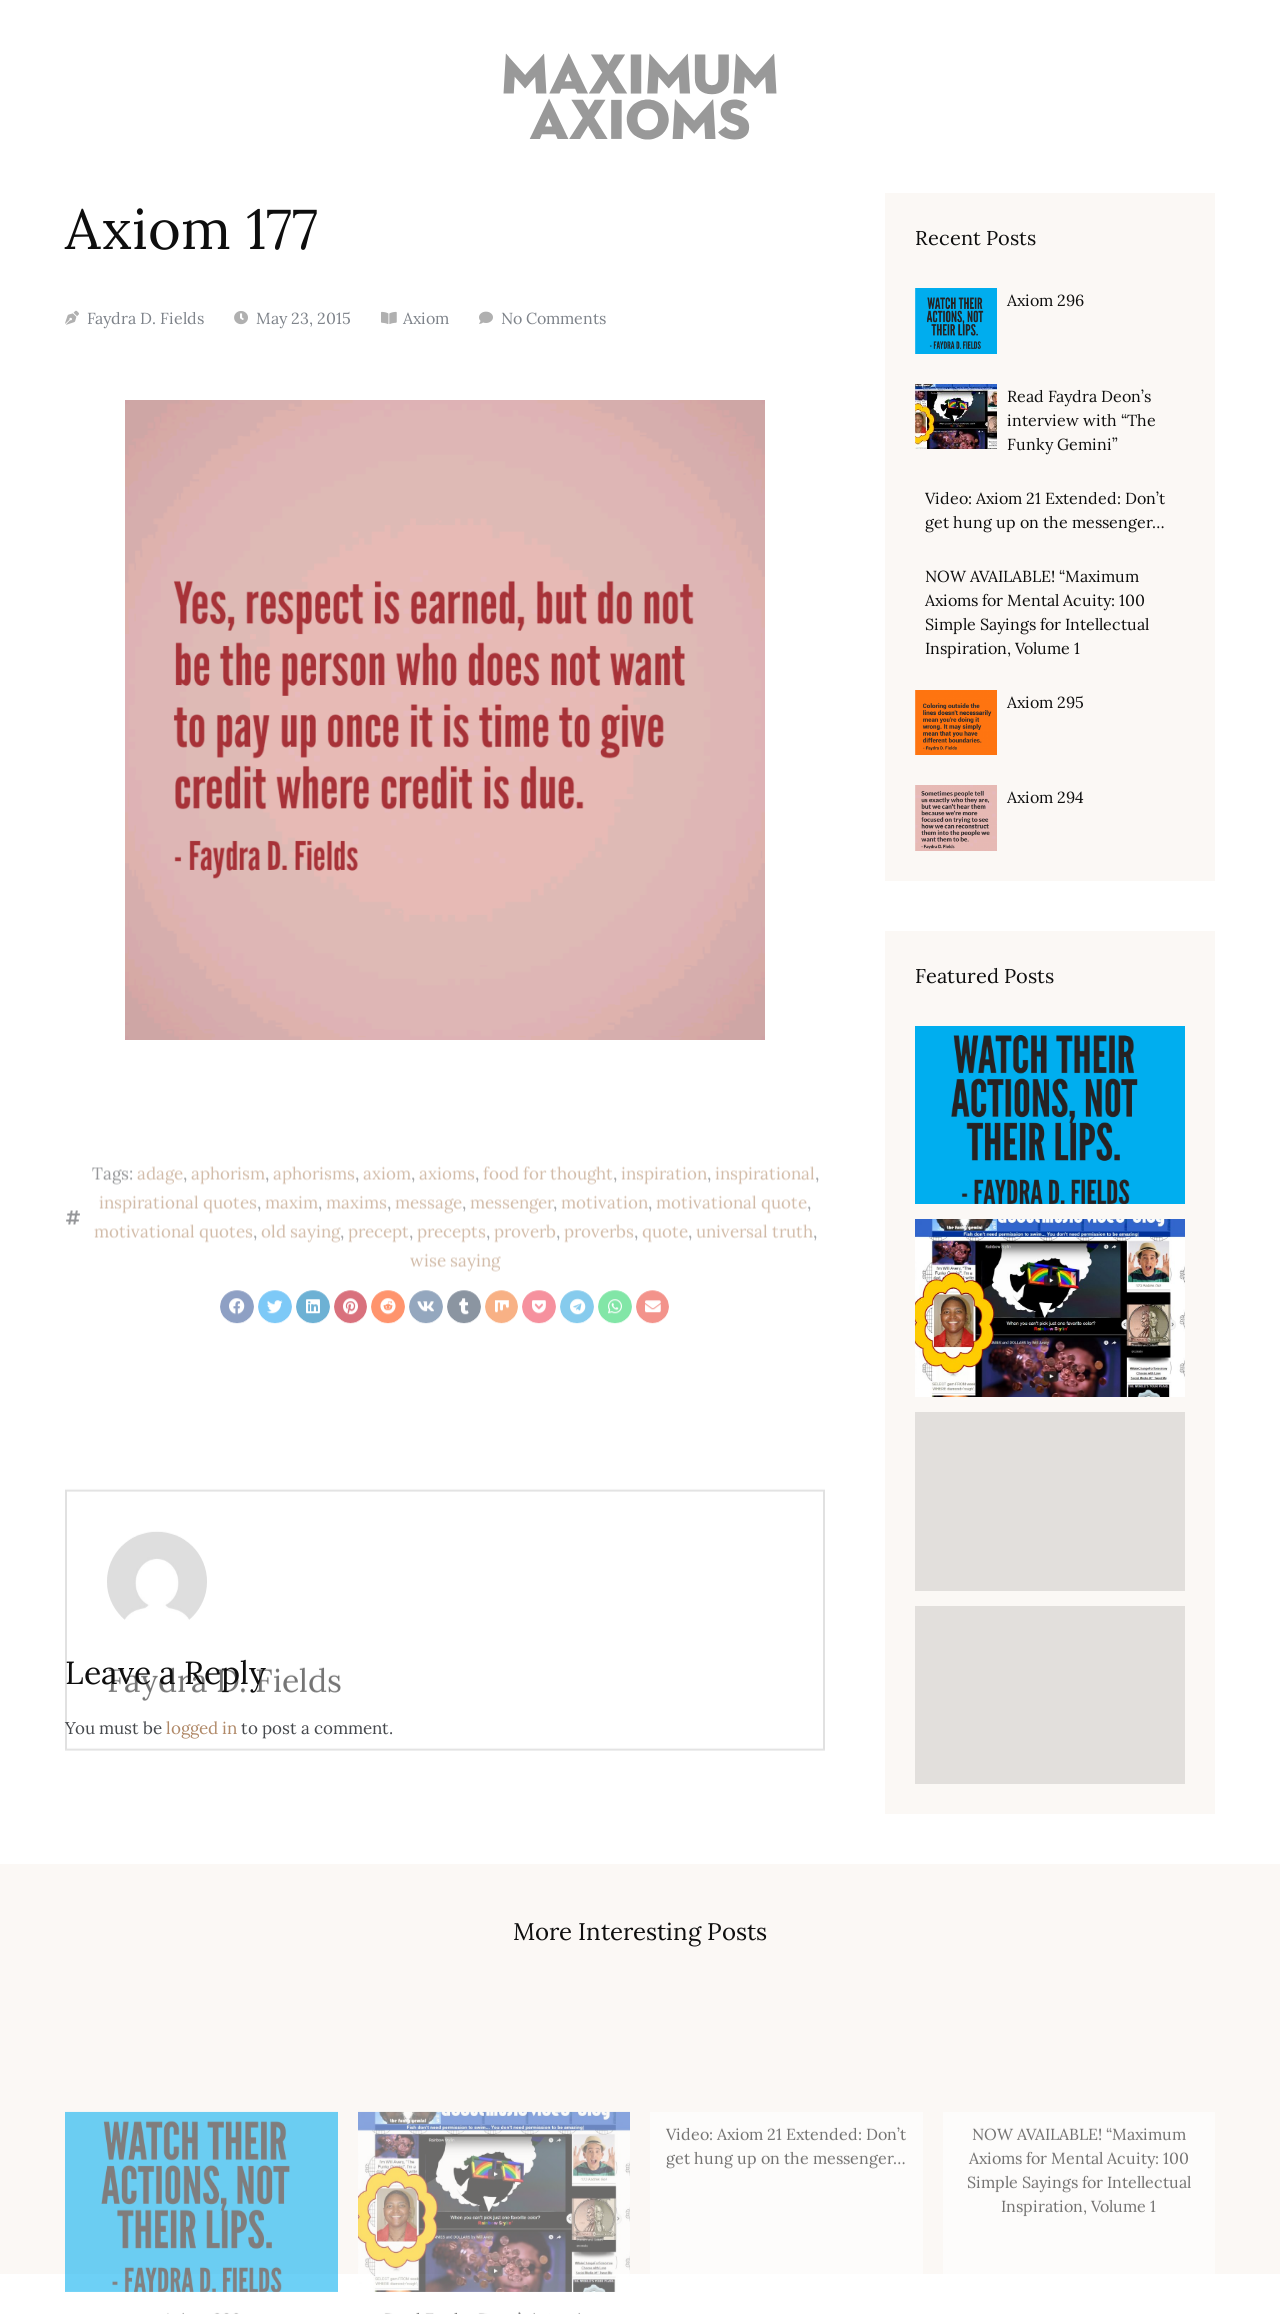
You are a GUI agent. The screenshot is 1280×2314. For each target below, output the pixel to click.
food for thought (548, 1237)
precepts (451, 1295)
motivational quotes (173, 1295)
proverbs (599, 1295)
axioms (447, 1237)
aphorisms (314, 1237)
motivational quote (731, 1266)
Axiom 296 (1045, 300)
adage (160, 1237)
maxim (291, 1266)
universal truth (754, 1295)
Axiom (426, 318)
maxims (356, 1266)
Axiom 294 (1045, 797)
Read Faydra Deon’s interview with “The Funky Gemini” (1081, 420)
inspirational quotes (178, 1266)
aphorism (228, 1237)
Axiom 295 (1045, 702)
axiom (387, 1237)
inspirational (765, 1237)
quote (665, 1295)
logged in (201, 1728)
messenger (511, 1266)
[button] (237, 1338)
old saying (300, 1295)
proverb (525, 1295)
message (428, 1266)
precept (378, 1295)
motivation (604, 1266)
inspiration (664, 1237)
